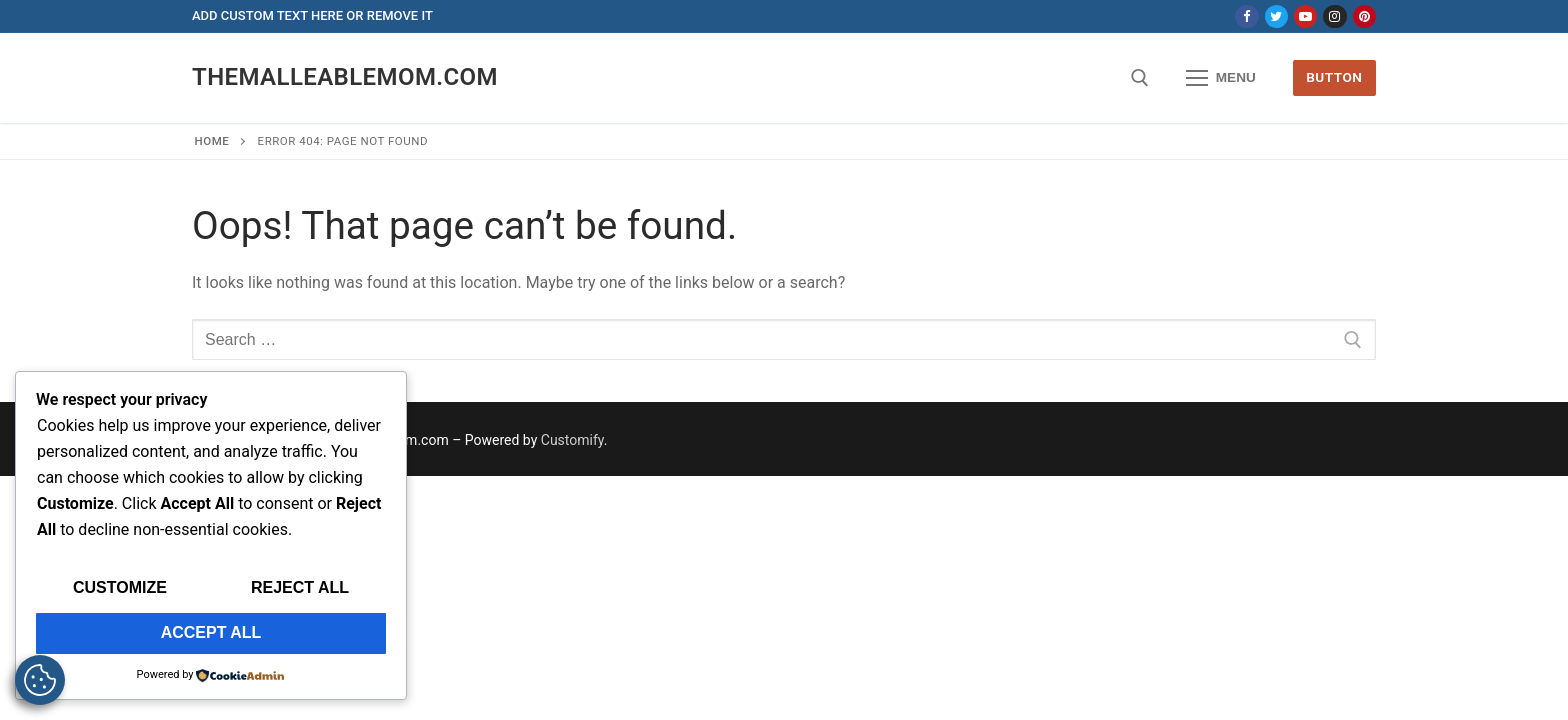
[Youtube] (1305, 16)
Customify (572, 440)
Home (212, 141)
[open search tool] (1140, 78)
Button (1334, 77)
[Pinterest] (1364, 16)
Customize (120, 587)
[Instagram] (1334, 16)
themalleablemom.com (345, 77)
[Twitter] (1276, 16)
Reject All (300, 587)
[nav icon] (1221, 78)
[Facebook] (1246, 16)
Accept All (211, 632)
